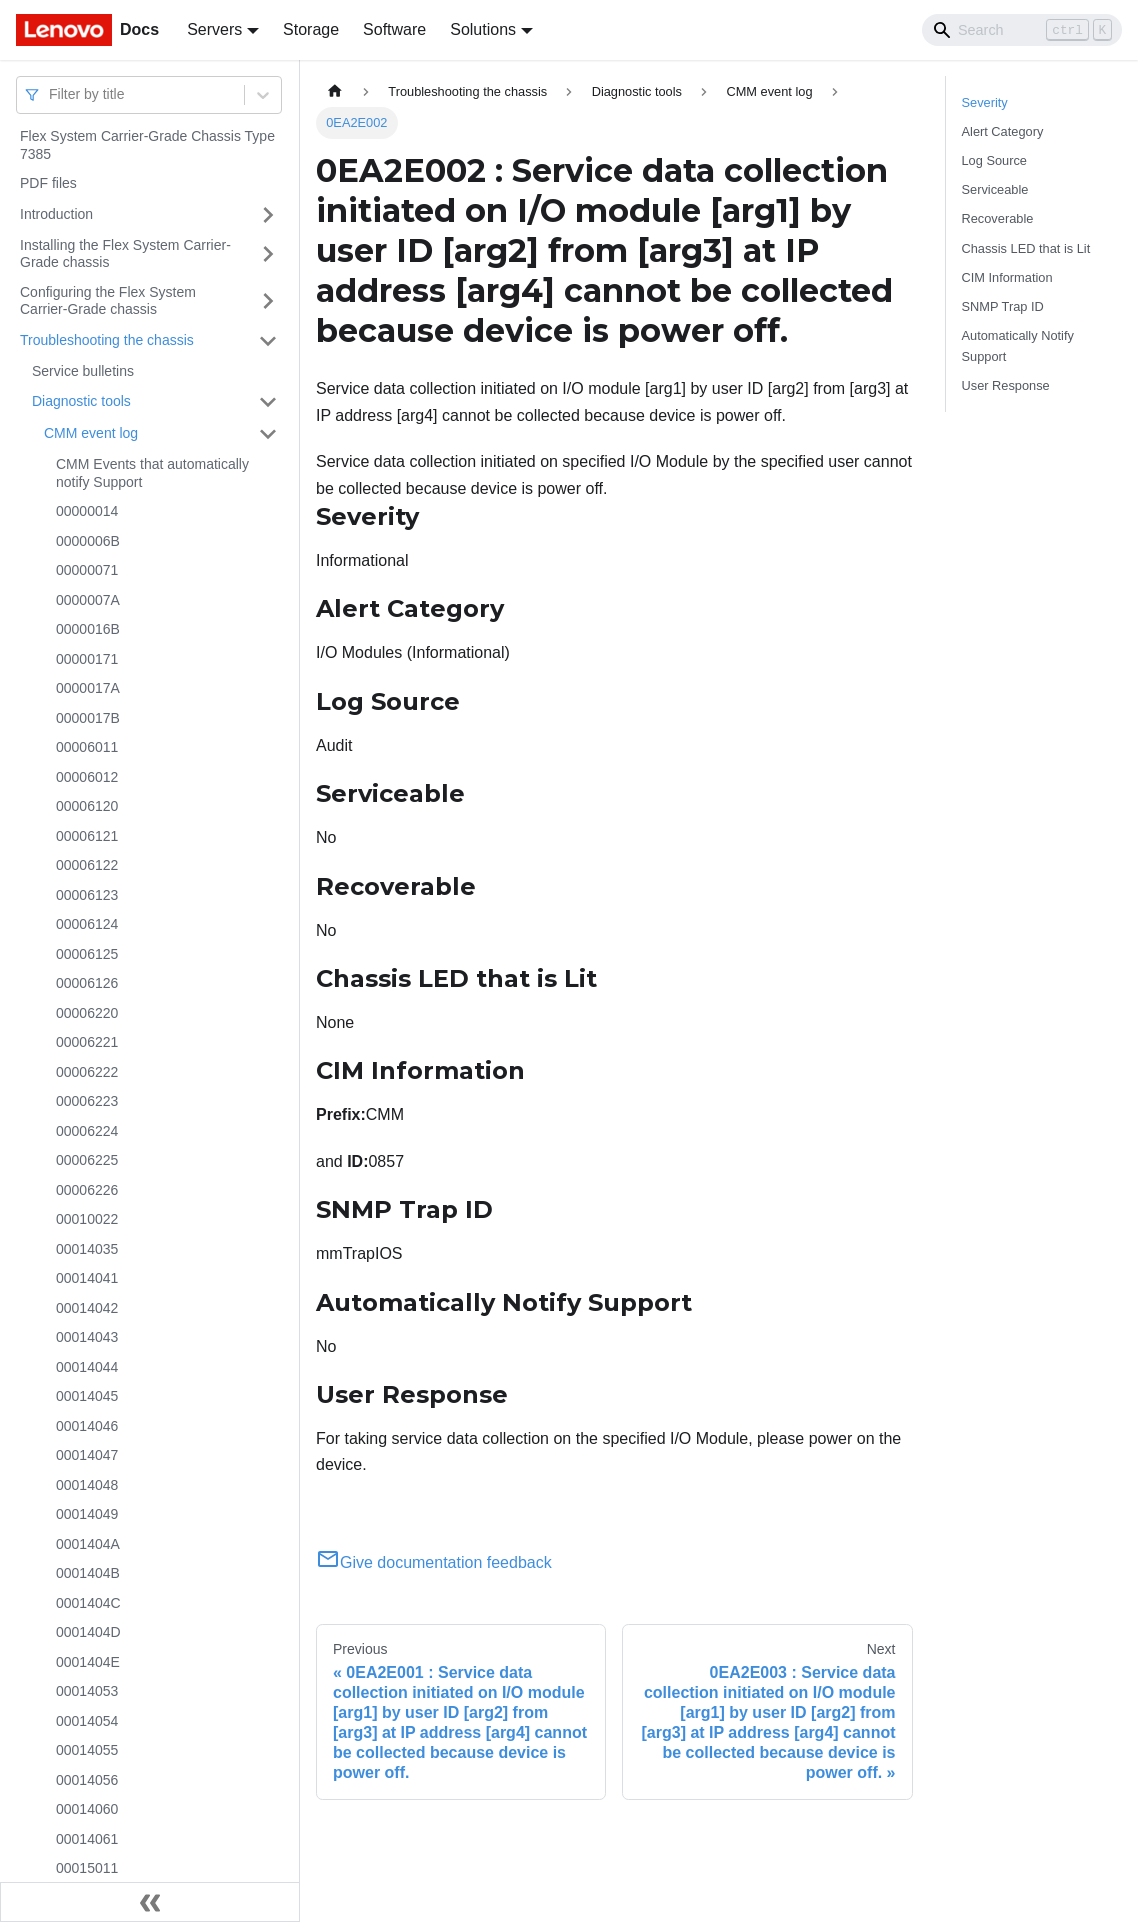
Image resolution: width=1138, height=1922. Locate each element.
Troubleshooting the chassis (107, 340)
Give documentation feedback (434, 1562)
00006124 (87, 924)
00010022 (87, 1219)
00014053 (87, 1691)
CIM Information (1007, 277)
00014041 (87, 1278)
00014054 (87, 1721)
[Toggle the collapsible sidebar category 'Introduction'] (268, 215)
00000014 (87, 511)
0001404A (88, 1544)
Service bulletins (83, 371)
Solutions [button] (483, 29)
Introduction (56, 214)
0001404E (88, 1662)
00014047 (87, 1455)
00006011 (87, 747)
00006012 (87, 777)
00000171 (87, 659)
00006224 (87, 1131)
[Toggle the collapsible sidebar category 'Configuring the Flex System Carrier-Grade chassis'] (268, 301)
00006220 (87, 1013)
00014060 (87, 1809)
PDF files (48, 183)
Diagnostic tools (81, 401)
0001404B (88, 1573)
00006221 (87, 1042)
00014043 (87, 1337)
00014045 (87, 1396)
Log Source (994, 160)
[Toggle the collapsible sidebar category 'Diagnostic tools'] (268, 402)
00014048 (87, 1485)
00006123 (87, 895)
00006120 (87, 806)
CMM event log (91, 433)
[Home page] (335, 91)
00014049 (87, 1514)
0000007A (88, 600)
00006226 (87, 1190)
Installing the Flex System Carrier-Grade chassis (125, 254)
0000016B (88, 629)
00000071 (87, 570)
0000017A (88, 688)
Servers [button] (214, 29)
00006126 (87, 983)
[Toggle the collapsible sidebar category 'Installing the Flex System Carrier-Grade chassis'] (268, 254)
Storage (311, 29)
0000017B (88, 718)
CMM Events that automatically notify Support (152, 473)
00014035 (87, 1249)
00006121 (87, 836)
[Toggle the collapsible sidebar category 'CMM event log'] (268, 434)
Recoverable (998, 218)
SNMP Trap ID (1003, 306)
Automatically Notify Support (1018, 346)
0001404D (88, 1632)
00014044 (87, 1367)
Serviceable (995, 189)
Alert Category (1003, 131)
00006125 (87, 954)
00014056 (87, 1780)
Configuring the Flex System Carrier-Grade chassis (108, 301)
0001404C (88, 1603)
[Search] (1022, 30)
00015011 (87, 1868)
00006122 (87, 865)
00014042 (87, 1308)
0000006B (88, 541)
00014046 (87, 1426)
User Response (1006, 385)
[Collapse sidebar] (150, 1902)
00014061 (87, 1839)
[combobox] (51, 94)
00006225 (87, 1160)
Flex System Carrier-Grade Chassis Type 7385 (147, 145)
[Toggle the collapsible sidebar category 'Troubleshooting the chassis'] (268, 341)
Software (394, 29)
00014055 (87, 1750)
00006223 (87, 1101)
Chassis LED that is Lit (1026, 248)
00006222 (87, 1072)
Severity (985, 102)
